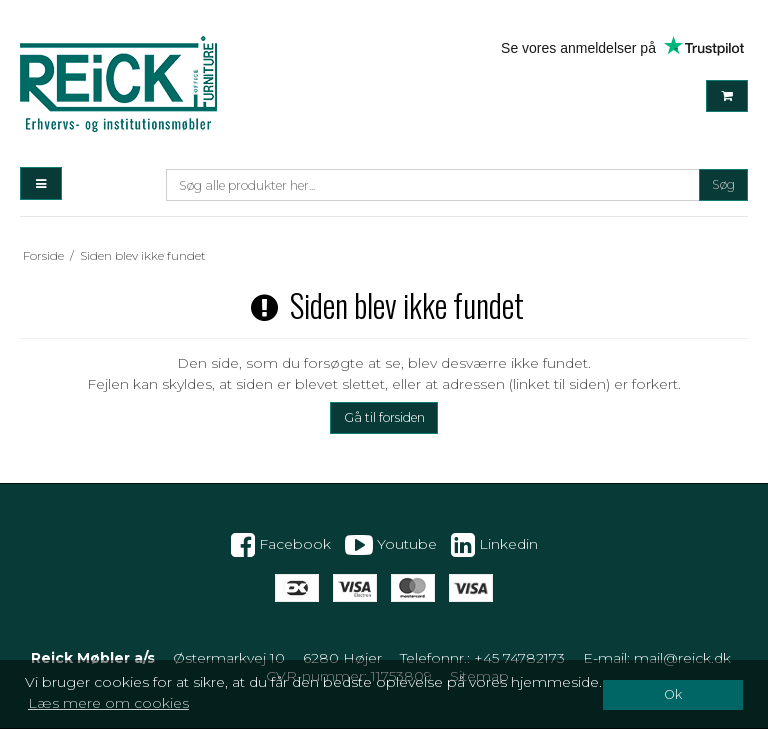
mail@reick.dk (682, 658)
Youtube (391, 545)
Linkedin (494, 545)
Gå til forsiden (384, 417)
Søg (723, 184)
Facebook (281, 545)
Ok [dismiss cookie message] (673, 694)
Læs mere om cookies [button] (108, 703)
